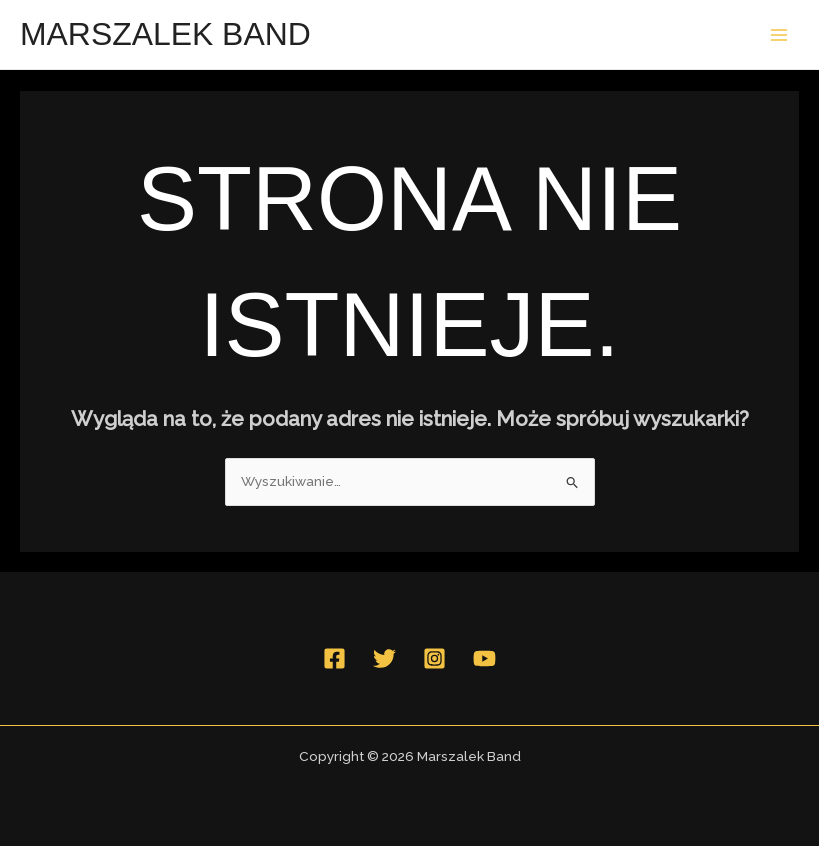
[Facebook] (334, 658)
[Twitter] (384, 658)
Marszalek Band (165, 34)
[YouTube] (484, 658)
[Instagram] (434, 658)
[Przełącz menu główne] (779, 34)
